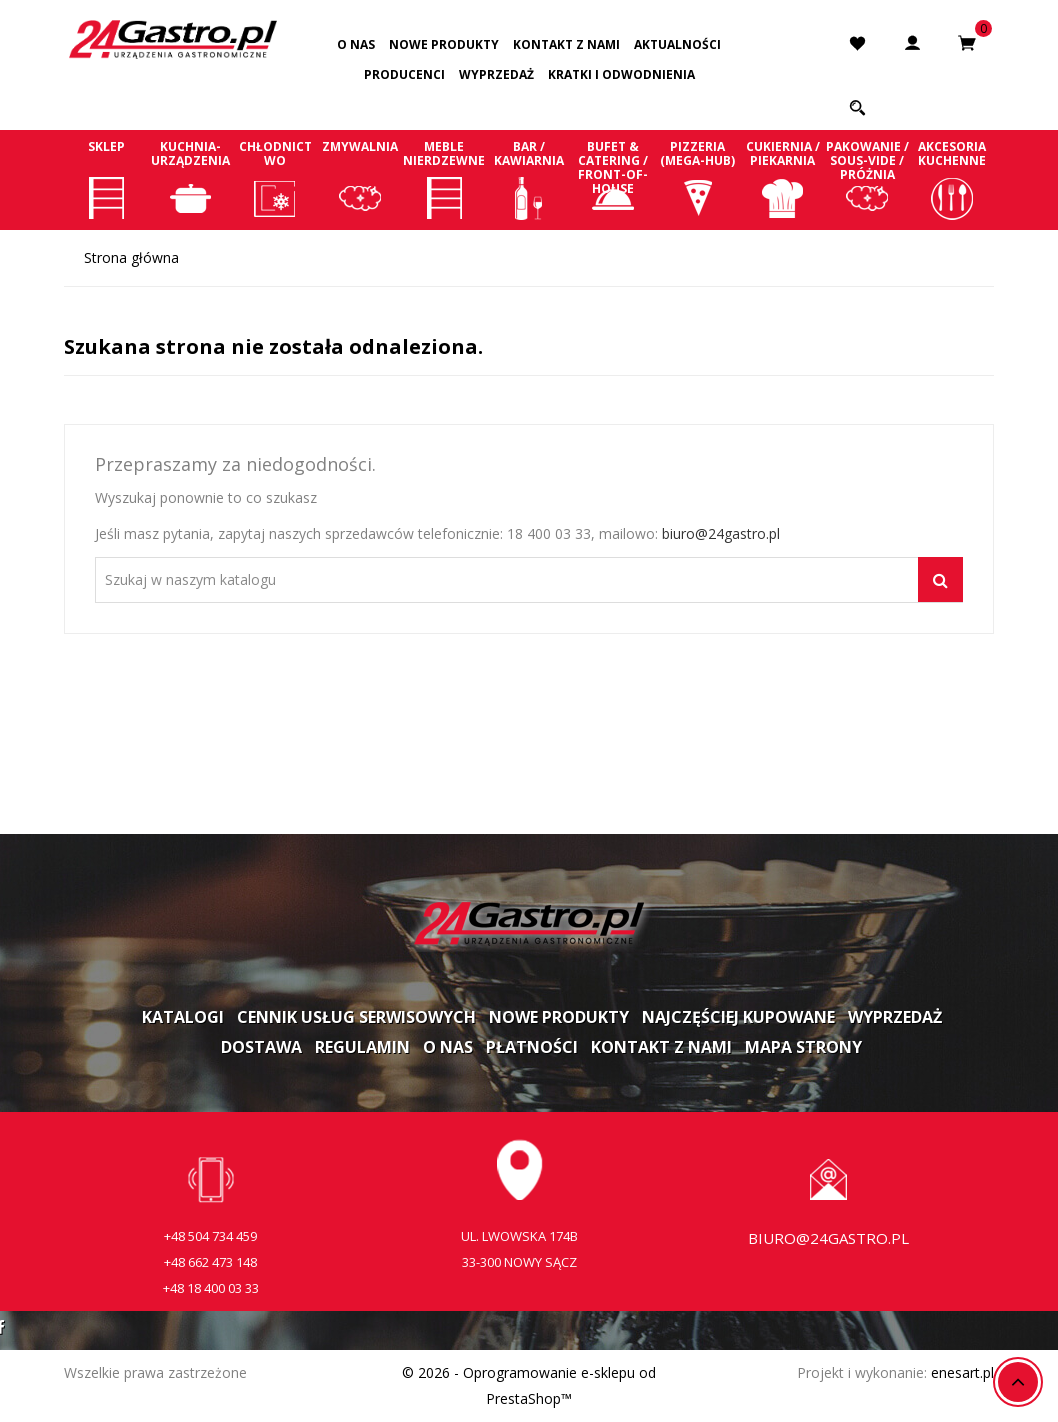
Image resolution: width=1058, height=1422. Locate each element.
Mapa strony (803, 1047)
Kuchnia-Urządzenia (191, 179)
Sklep (106, 179)
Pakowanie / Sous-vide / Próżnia (867, 179)
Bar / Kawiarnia (529, 179)
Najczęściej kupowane (738, 1017)
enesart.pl (962, 1372)
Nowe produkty (444, 44)
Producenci (404, 74)
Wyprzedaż (496, 74)
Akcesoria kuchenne (951, 179)
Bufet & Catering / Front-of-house (613, 179)
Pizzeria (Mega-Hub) (698, 179)
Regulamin (362, 1047)
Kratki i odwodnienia (621, 74)
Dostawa (261, 1047)
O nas (356, 44)
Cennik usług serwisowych (356, 1017)
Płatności (532, 1047)
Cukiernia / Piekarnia (782, 179)
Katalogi (183, 1017)
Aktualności (677, 44)
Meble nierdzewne (444, 179)
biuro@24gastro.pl (721, 533)
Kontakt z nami (566, 44)
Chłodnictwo (275, 179)
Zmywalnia (360, 179)
